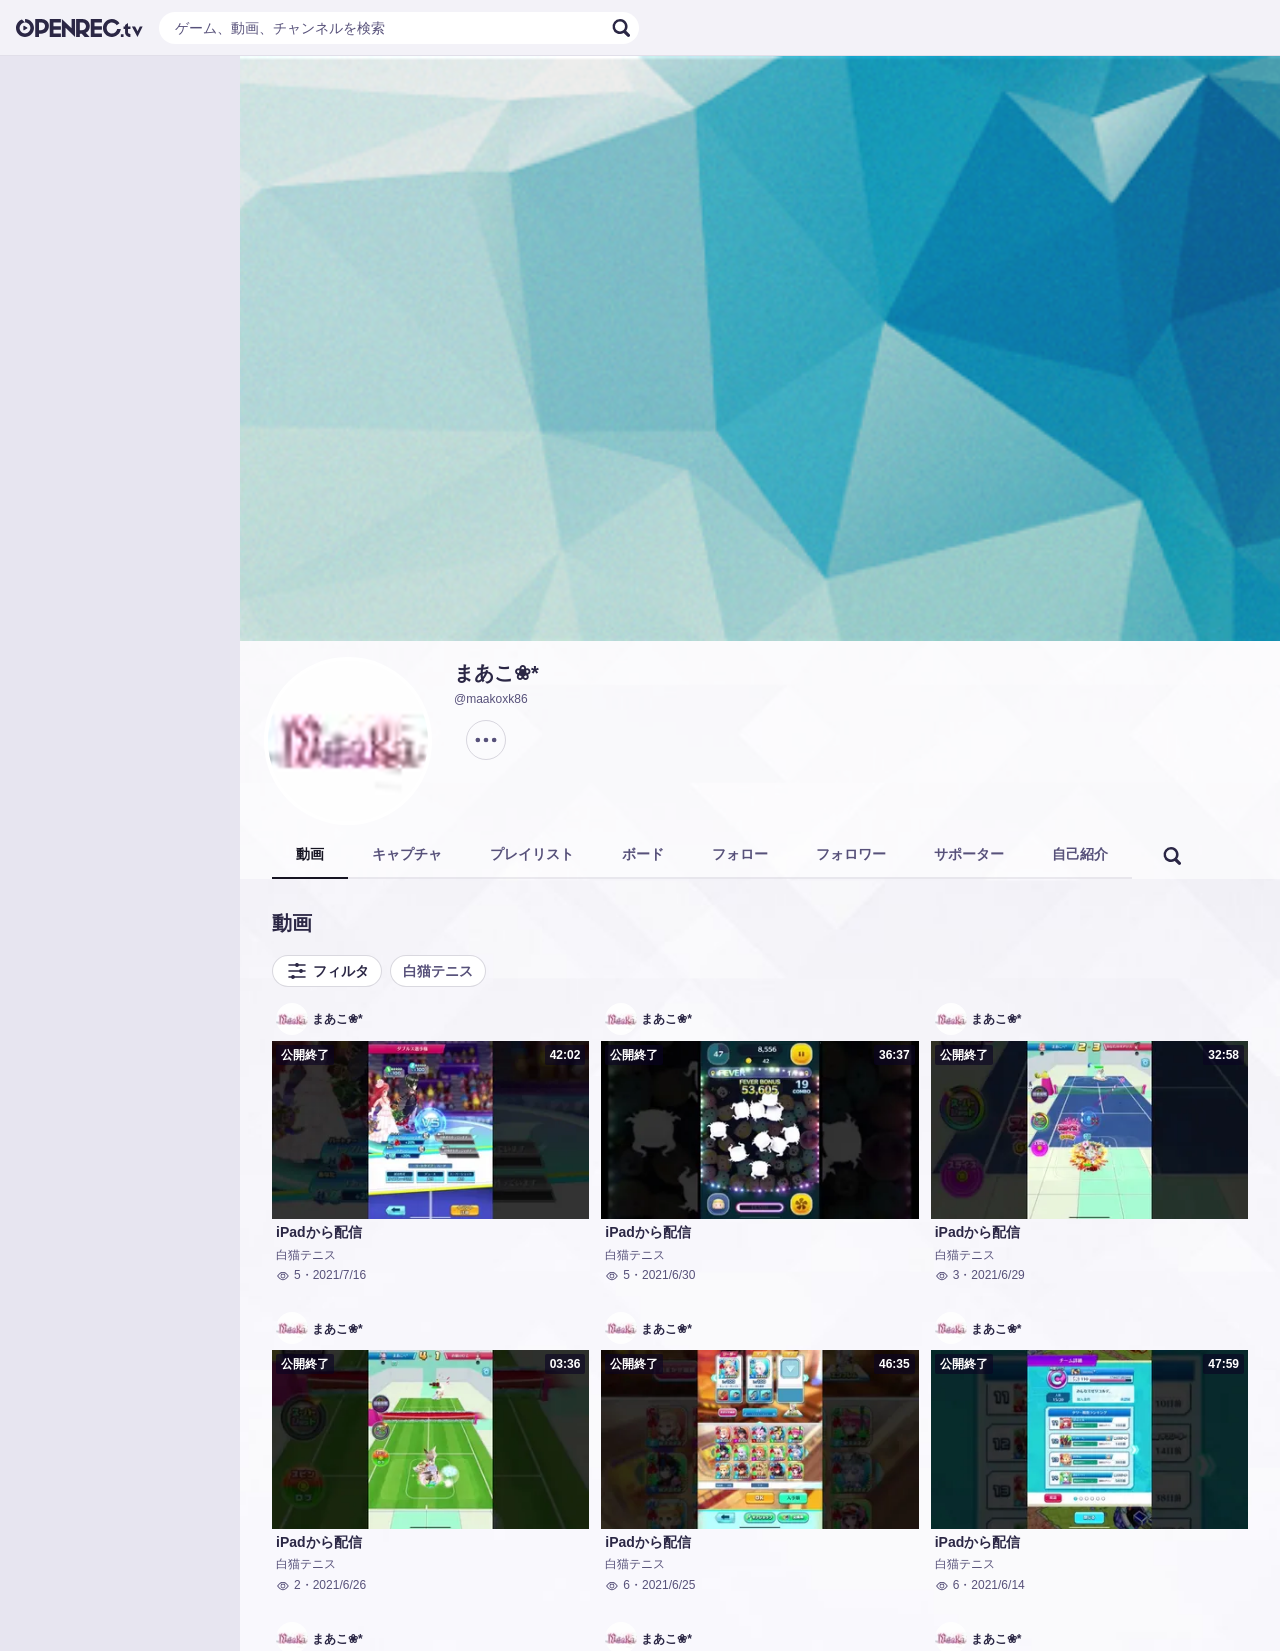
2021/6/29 (997, 1275)
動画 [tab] (310, 854)
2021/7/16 (339, 1275)
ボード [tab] (643, 854)
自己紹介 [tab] (1080, 854)
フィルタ (327, 971)
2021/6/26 (339, 1585)
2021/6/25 (668, 1585)
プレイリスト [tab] (532, 854)
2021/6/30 (668, 1275)
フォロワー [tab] (851, 854)
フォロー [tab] (740, 854)
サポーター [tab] (969, 854)
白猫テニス (438, 971)
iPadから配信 (319, 1232)
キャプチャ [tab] (407, 854)
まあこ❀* (496, 673)
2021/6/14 (997, 1585)
